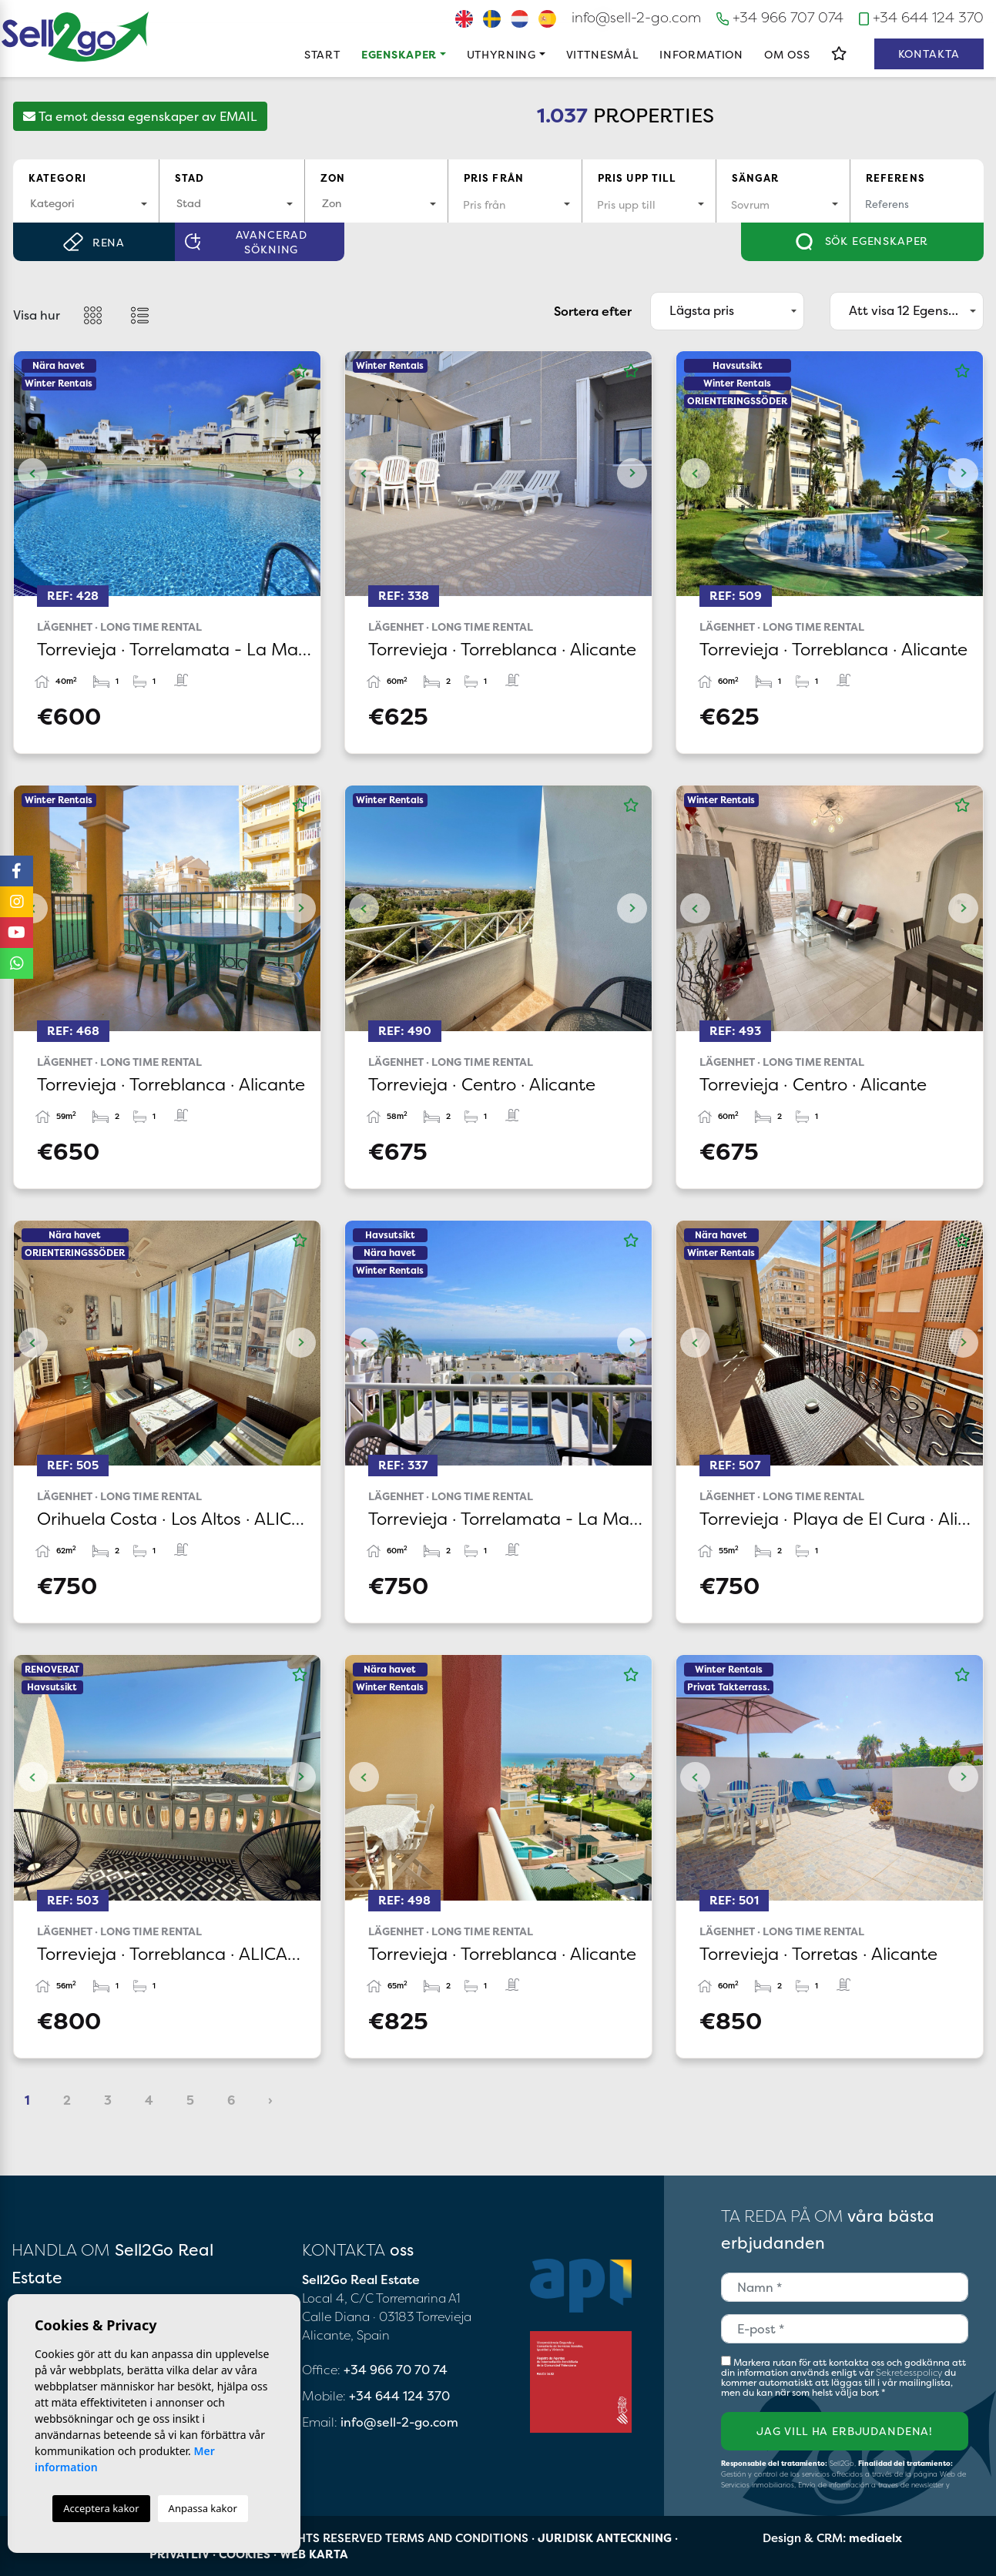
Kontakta (929, 53)
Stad (190, 178)
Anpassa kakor (203, 2508)
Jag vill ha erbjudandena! (844, 2431)
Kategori (57, 178)
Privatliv (179, 2554)
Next (301, 473)
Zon (333, 178)
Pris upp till (637, 178)
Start (322, 54)
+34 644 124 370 (921, 17)
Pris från (494, 178)
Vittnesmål (602, 54)
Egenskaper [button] (399, 54)
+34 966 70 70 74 (396, 2369)
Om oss (787, 54)
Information (701, 54)
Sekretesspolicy (910, 2372)
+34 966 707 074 (780, 17)
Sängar (756, 178)
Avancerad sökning (246, 241)
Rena (93, 242)
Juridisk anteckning (605, 2538)
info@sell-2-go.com (636, 17)
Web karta (314, 2554)
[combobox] (86, 204)
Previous (33, 473)
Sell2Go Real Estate (75, 37)
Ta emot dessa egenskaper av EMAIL (140, 116)
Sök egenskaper (862, 242)
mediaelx (875, 2538)
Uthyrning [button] (502, 54)
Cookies (244, 2554)
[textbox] (86, 203)
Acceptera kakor (101, 2508)
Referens (895, 178)
